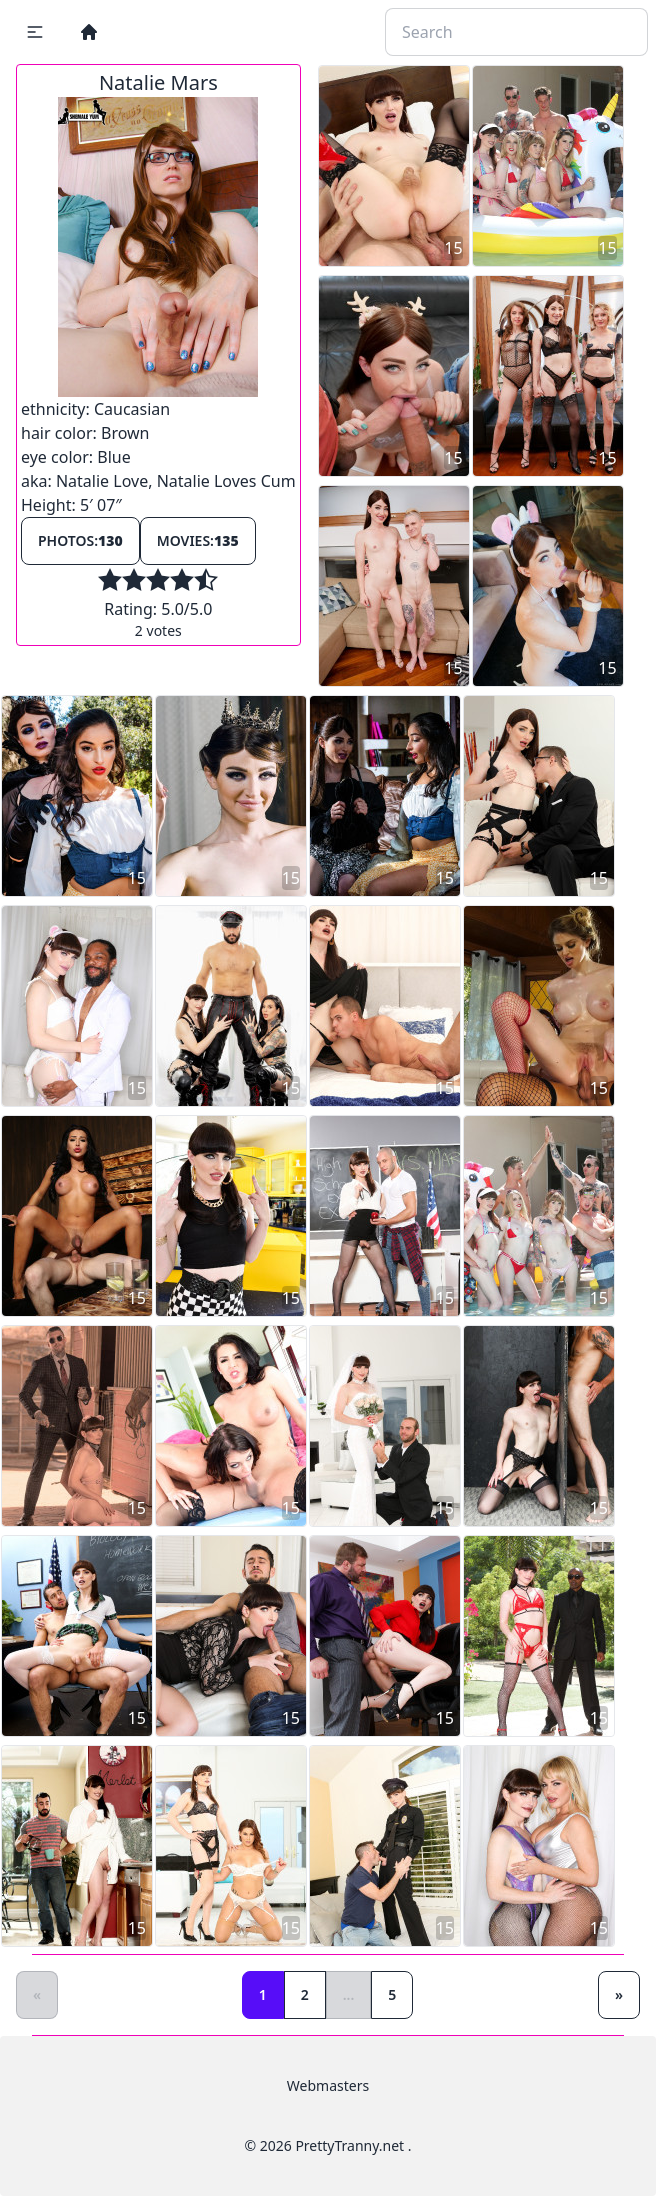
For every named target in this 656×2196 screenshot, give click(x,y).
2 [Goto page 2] (305, 1994)
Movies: (198, 540)
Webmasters (328, 2085)
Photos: (80, 540)
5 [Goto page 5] (392, 1994)
